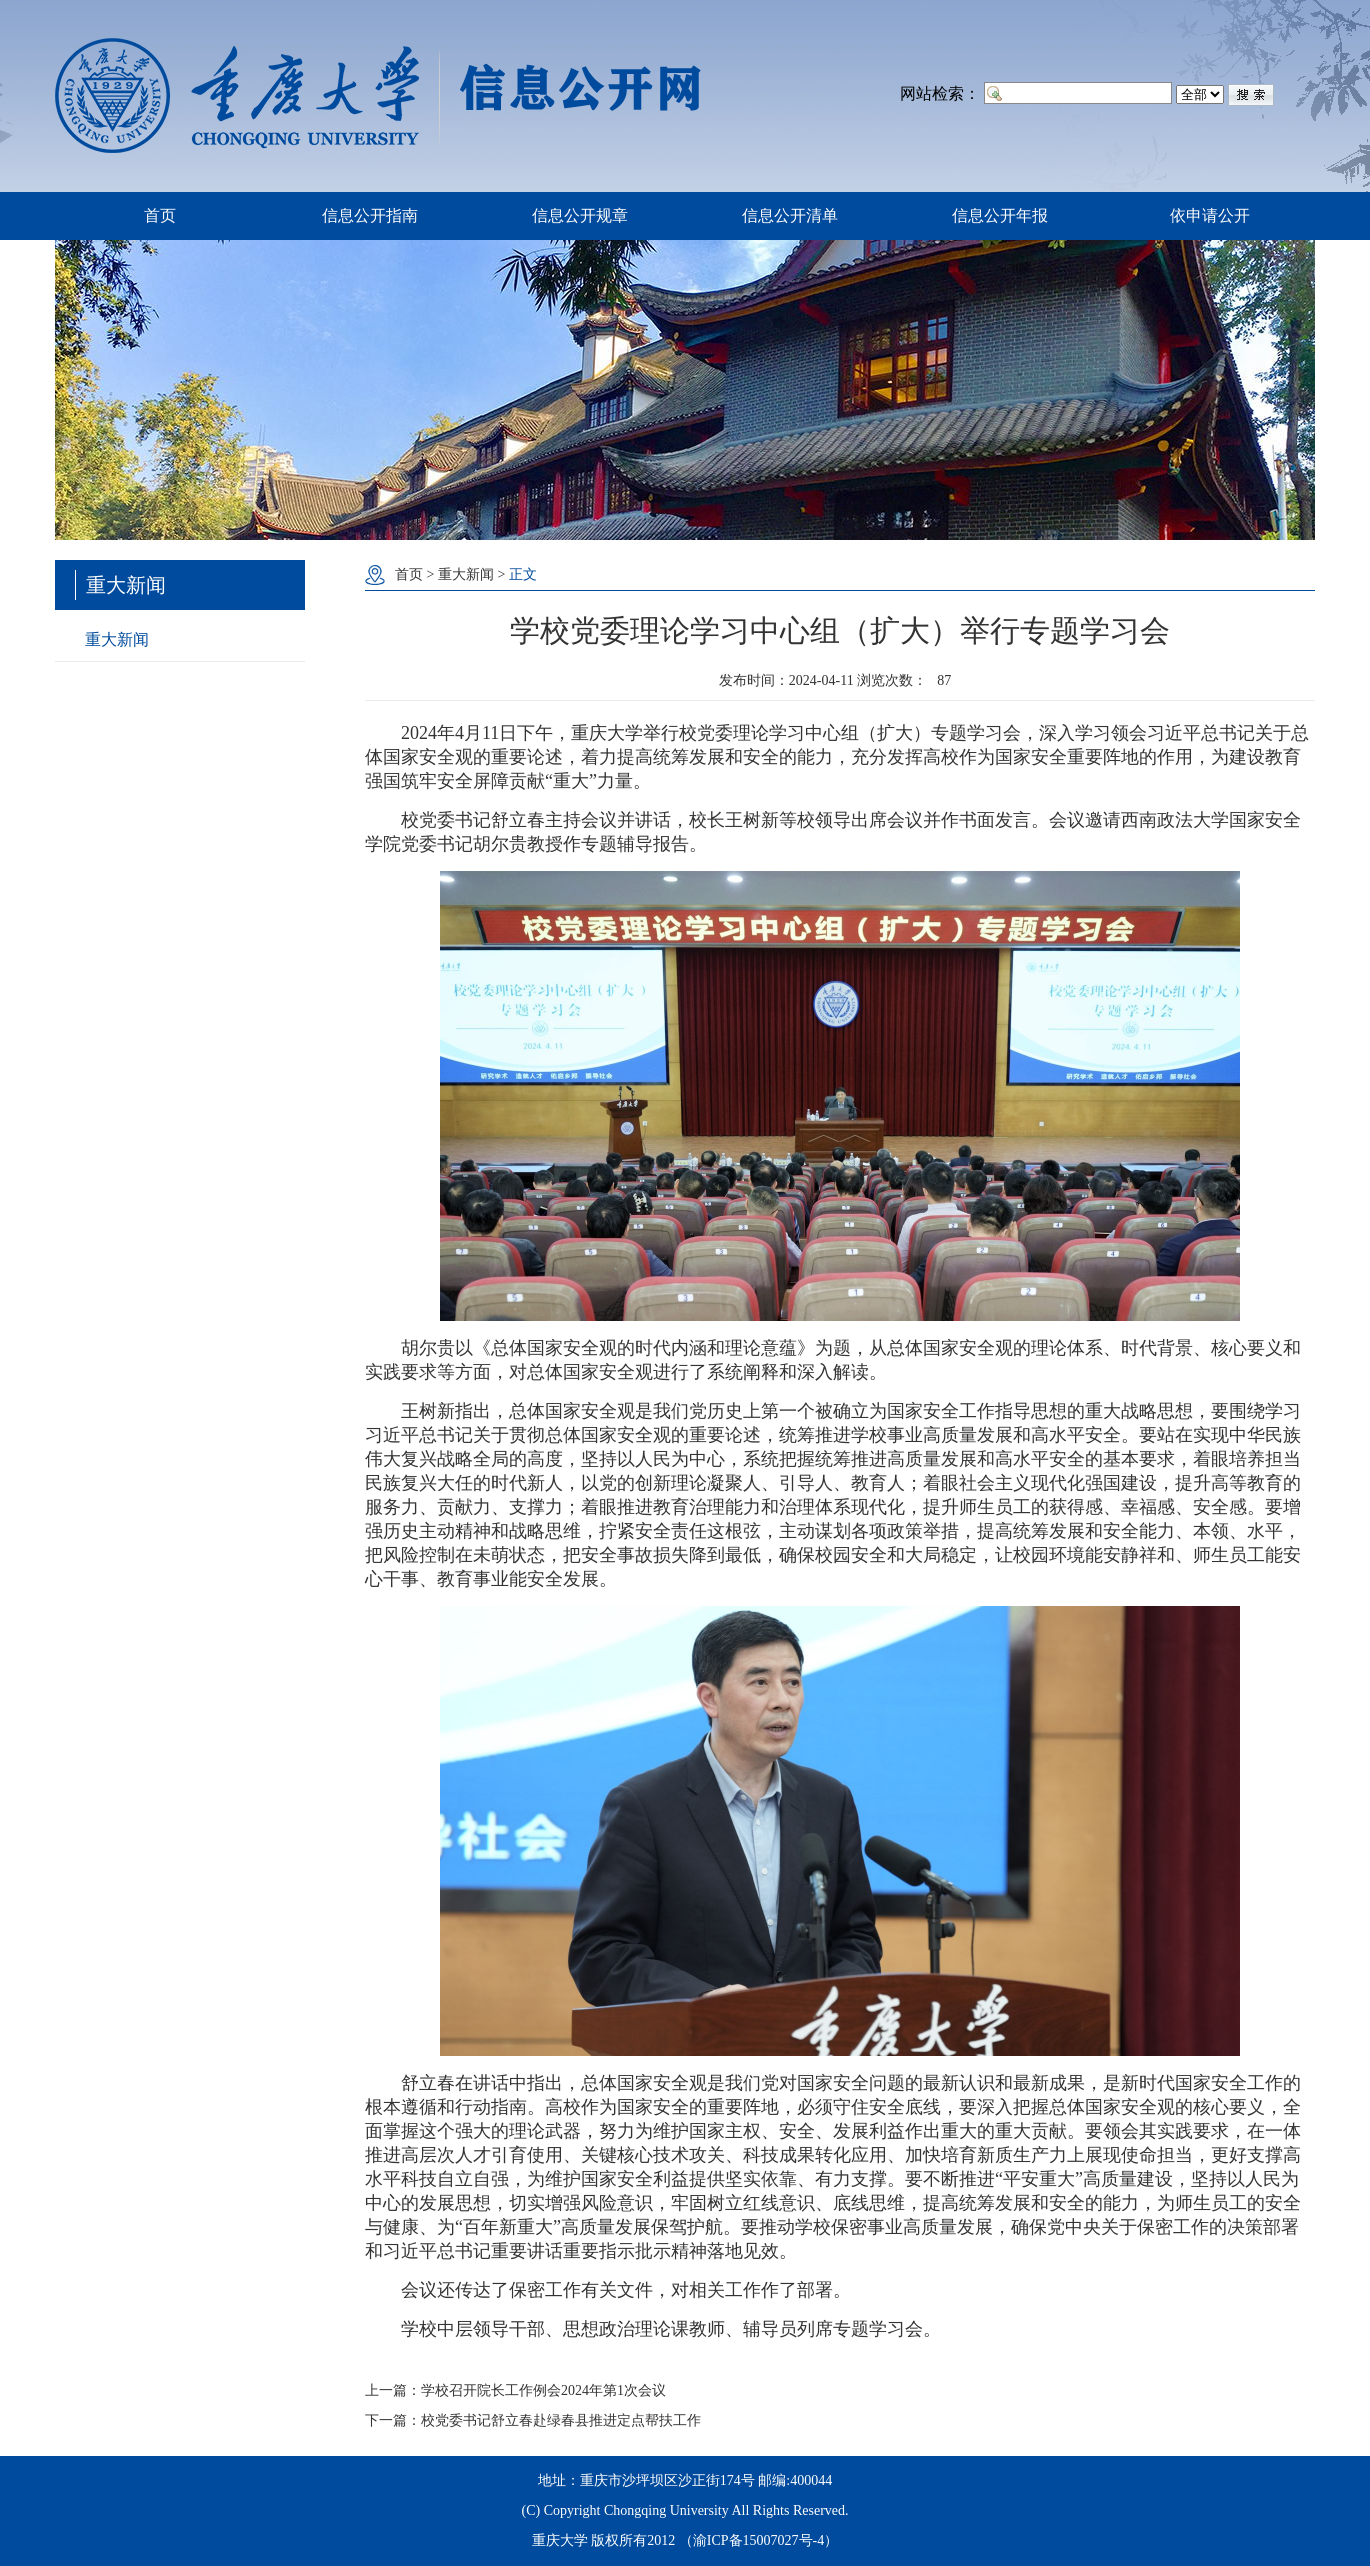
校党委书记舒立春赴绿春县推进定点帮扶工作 (561, 2420)
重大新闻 (117, 639)
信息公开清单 (790, 215)
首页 (160, 215)
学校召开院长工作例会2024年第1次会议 (543, 2390)
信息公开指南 (370, 215)
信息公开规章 (580, 215)
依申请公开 (1210, 215)
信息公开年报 (1000, 215)
